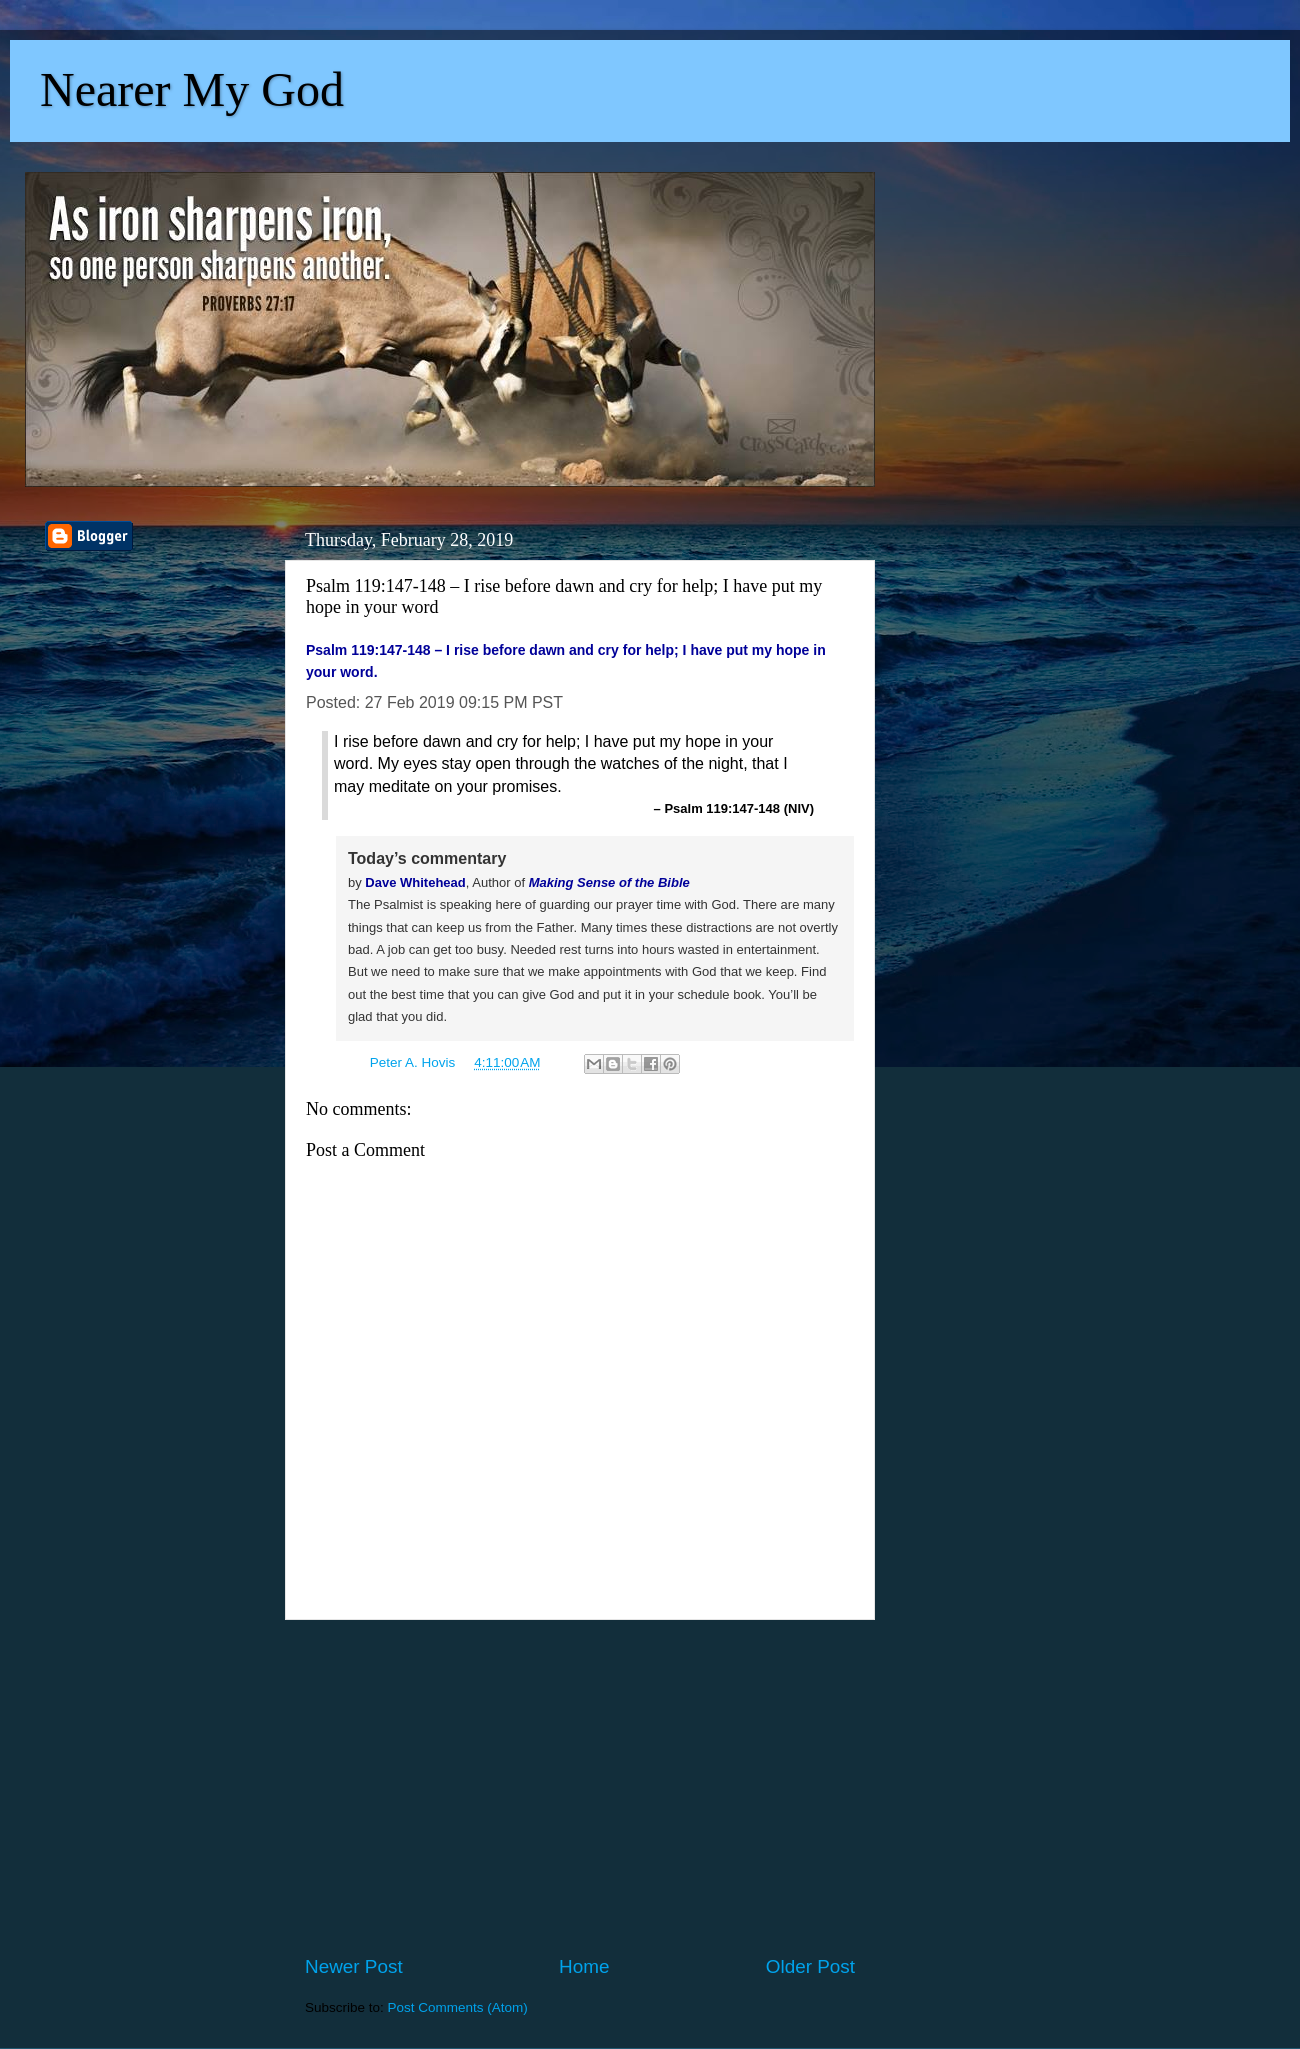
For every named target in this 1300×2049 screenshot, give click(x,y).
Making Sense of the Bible (609, 882)
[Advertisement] (580, 1787)
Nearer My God (192, 89)
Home (584, 1966)
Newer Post (354, 1966)
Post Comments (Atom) (458, 2007)
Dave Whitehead (415, 882)
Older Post (810, 1966)
